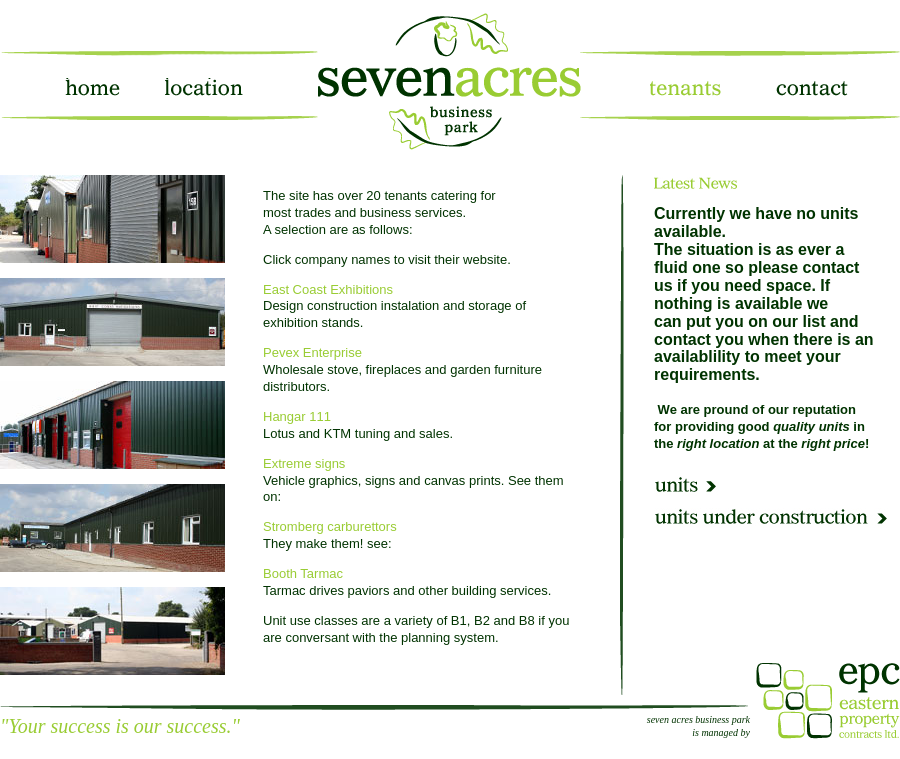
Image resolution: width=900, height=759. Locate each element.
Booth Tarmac (303, 573)
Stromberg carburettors (330, 526)
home (90, 86)
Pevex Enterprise (312, 352)
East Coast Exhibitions (328, 289)
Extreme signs (304, 463)
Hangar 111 (297, 416)
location (199, 86)
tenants (683, 86)
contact (808, 86)
